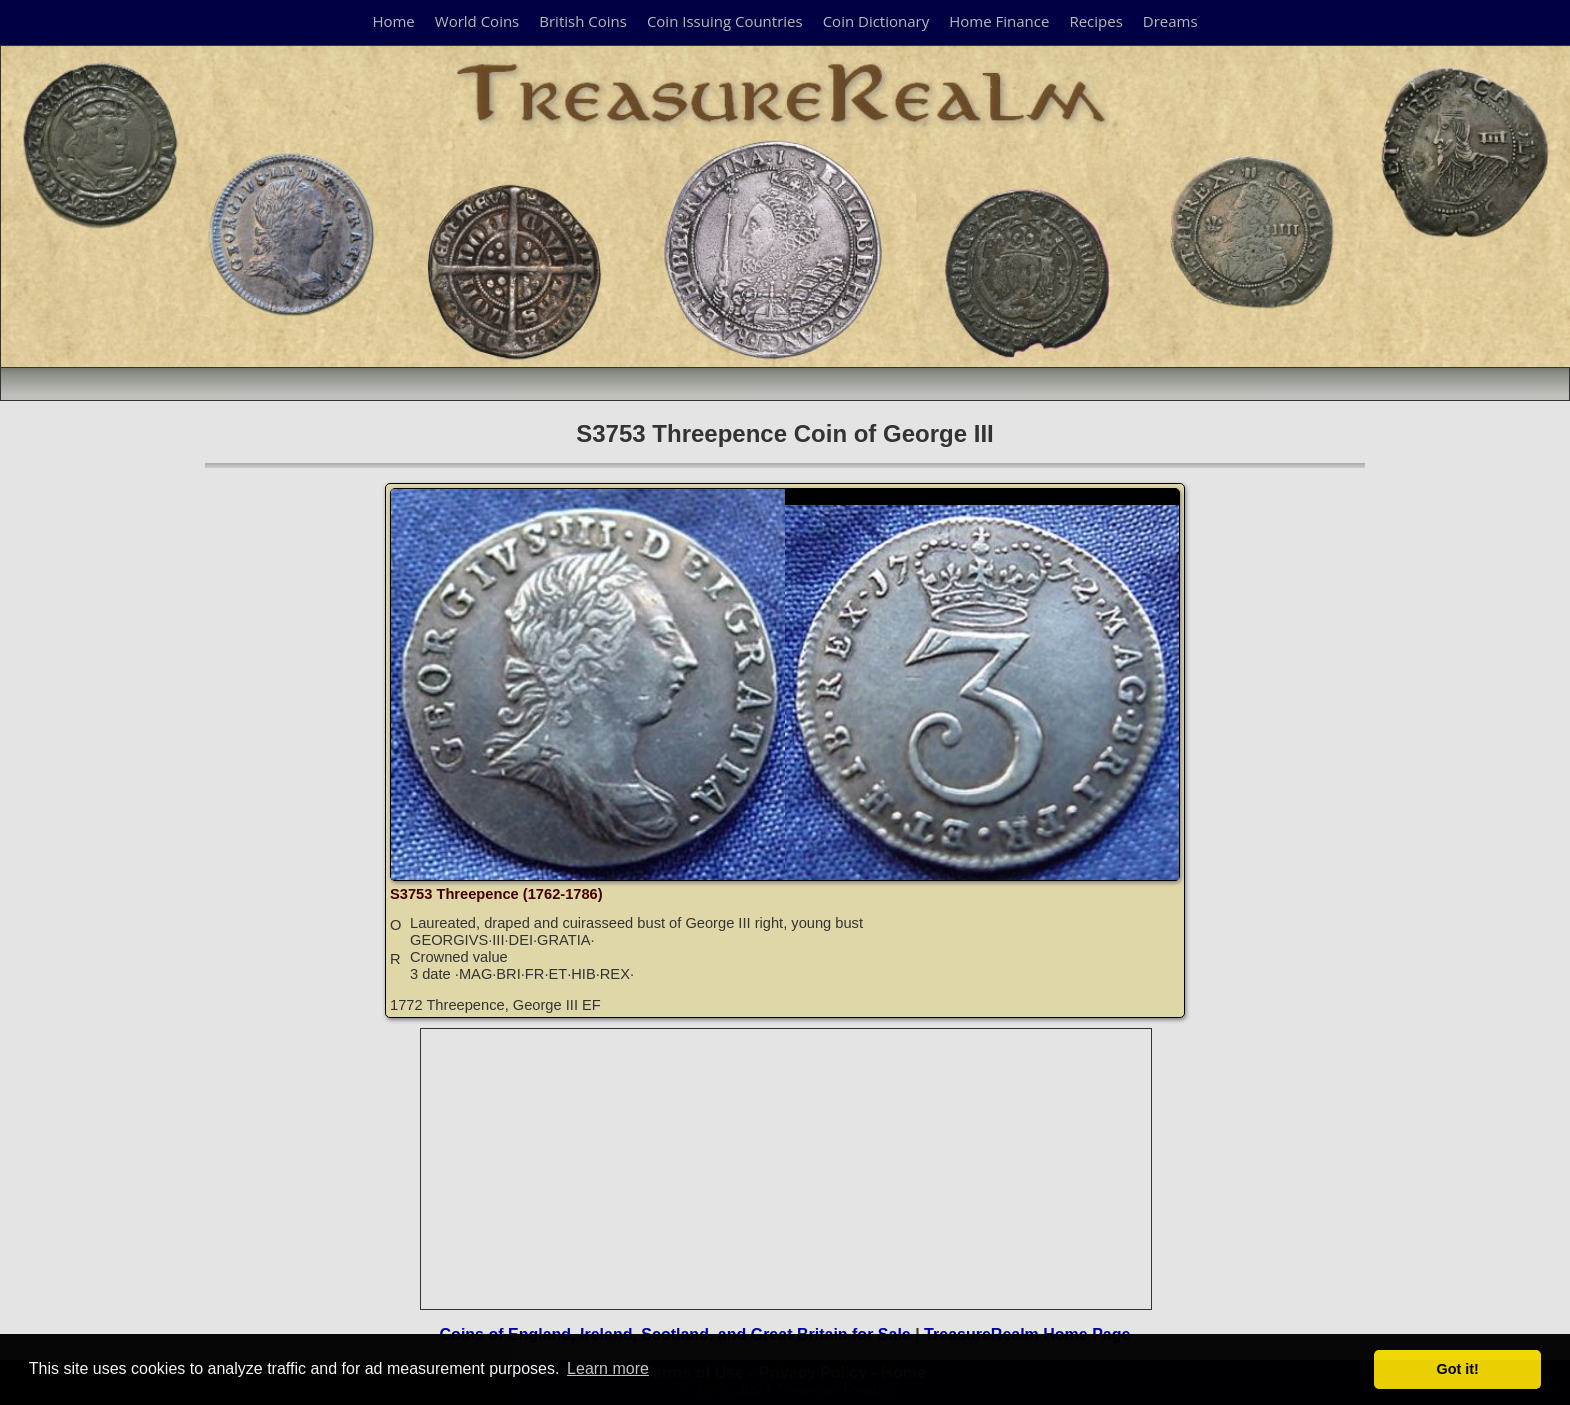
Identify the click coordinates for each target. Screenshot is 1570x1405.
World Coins (477, 21)
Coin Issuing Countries (725, 21)
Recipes (1095, 21)
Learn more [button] (608, 1368)
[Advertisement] (787, 1169)
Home (393, 21)
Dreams (1170, 21)
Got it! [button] (1458, 1369)
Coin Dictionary (876, 21)
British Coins (583, 21)
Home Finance (999, 21)
